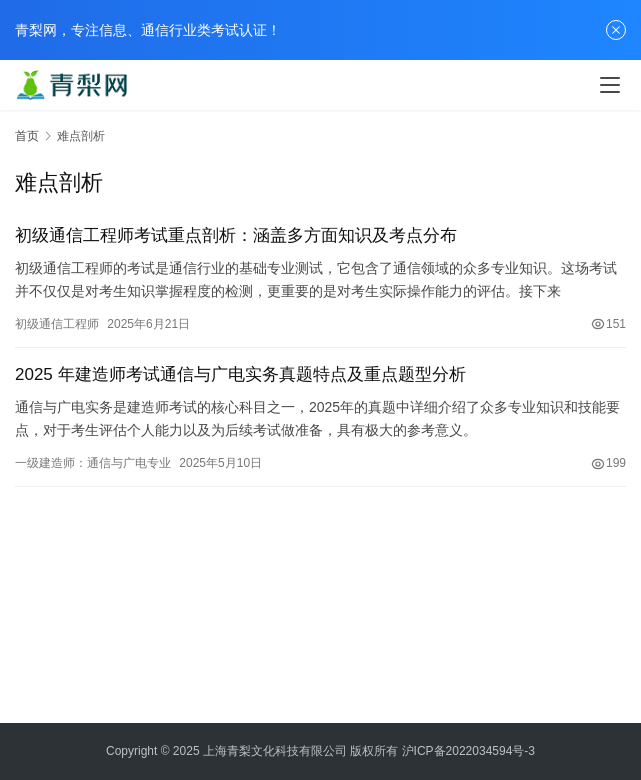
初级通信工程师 (57, 324)
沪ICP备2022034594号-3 (468, 751)
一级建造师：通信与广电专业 (93, 463)
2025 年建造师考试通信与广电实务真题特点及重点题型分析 (240, 374)
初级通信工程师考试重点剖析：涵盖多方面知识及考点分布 (236, 235)
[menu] (610, 85)
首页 (27, 136)
